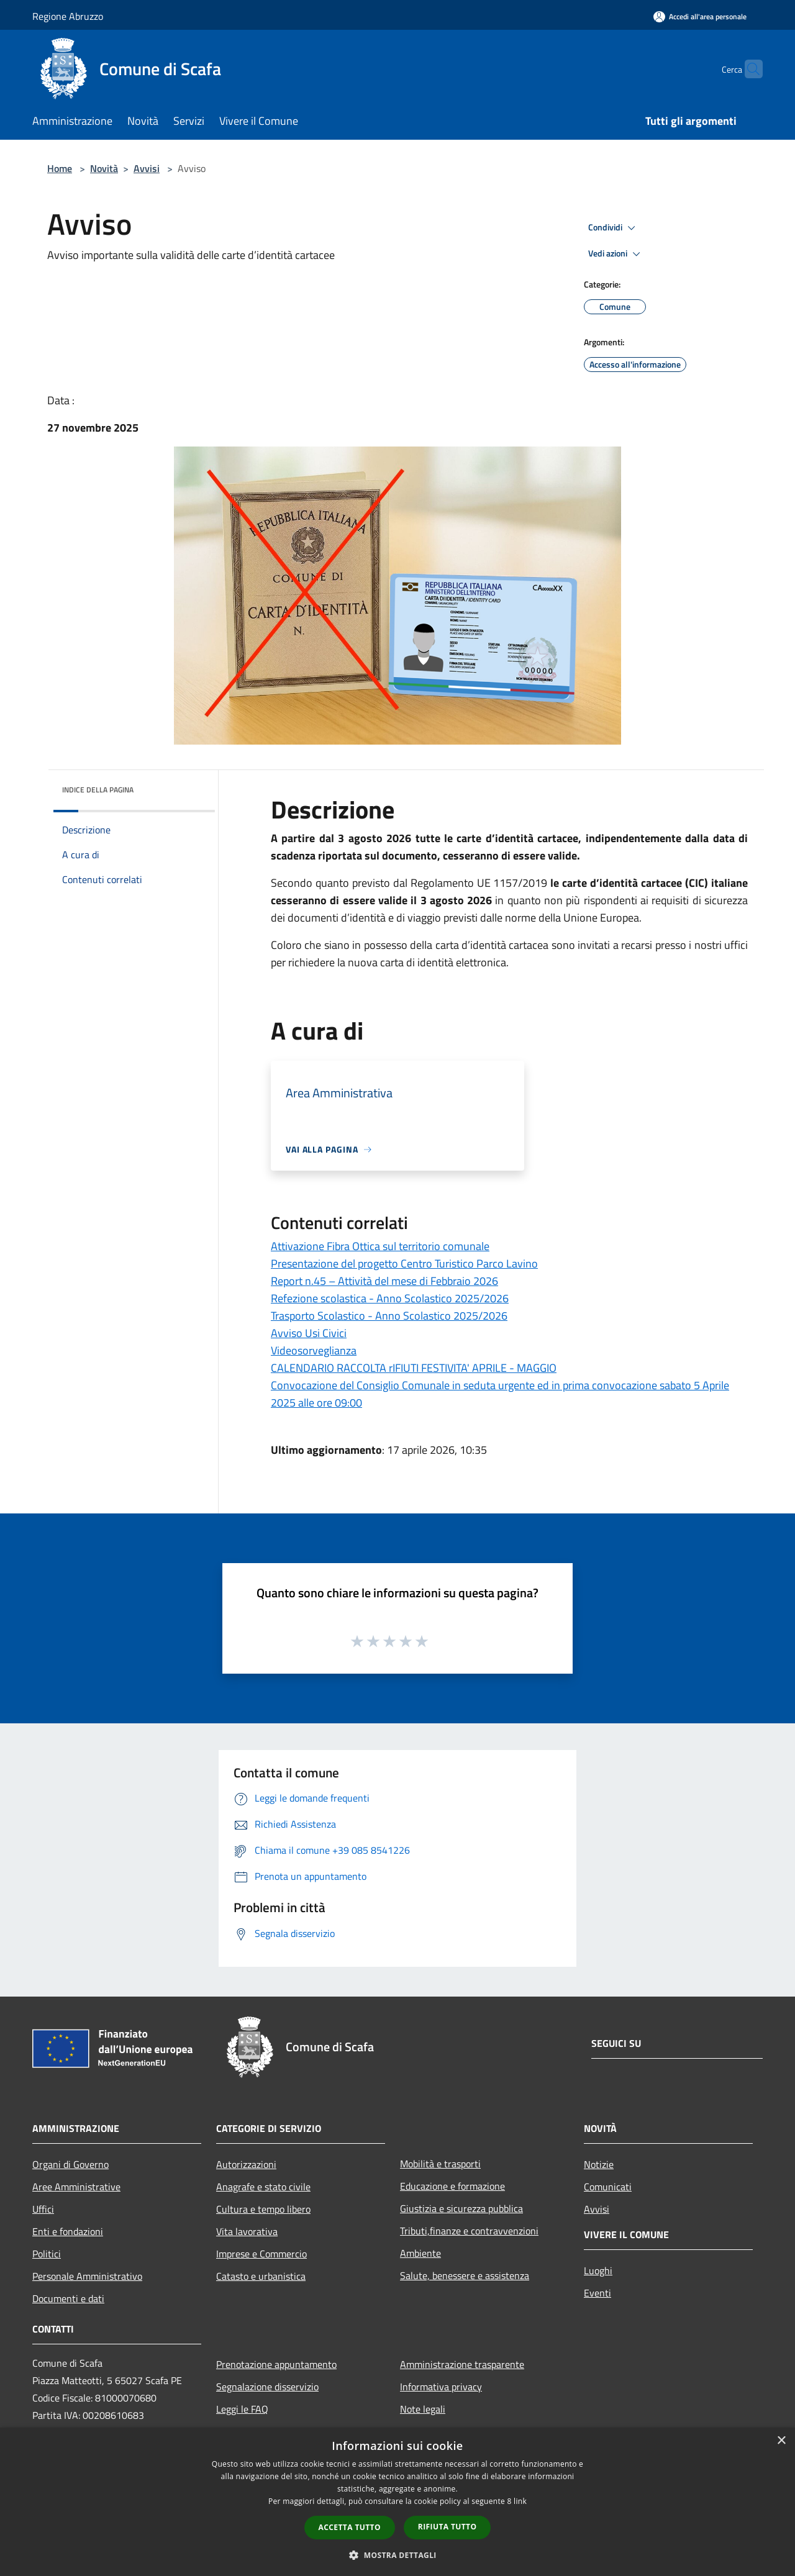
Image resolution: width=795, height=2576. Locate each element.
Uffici (43, 2209)
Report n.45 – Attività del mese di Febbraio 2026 (384, 1280)
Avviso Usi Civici (309, 1333)
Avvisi (147, 168)
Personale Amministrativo (87, 2276)
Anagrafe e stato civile (263, 2186)
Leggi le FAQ (242, 2408)
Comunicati (608, 2186)
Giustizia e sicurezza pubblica (461, 2208)
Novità (104, 168)
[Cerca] (748, 69)
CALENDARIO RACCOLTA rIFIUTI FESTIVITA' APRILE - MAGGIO (413, 1367)
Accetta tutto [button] (350, 2527)
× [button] (781, 2441)
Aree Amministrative (76, 2186)
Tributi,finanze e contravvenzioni (469, 2230)
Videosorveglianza (314, 1350)
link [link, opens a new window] (520, 2501)
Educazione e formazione (452, 2186)
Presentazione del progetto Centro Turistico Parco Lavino (404, 1263)
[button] (397, 2555)
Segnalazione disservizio (267, 2386)
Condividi (613, 227)
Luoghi (598, 2270)
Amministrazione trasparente (462, 2364)
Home (59, 168)
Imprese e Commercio (261, 2253)
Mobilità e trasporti (440, 2163)
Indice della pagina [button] (98, 790)
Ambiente (420, 2253)
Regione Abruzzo (67, 16)
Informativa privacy (441, 2386)
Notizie (599, 2164)
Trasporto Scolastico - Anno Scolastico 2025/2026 (389, 1315)
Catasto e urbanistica (261, 2276)
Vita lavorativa (247, 2231)
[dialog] (397, 2502)
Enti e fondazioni (67, 2231)
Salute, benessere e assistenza (464, 2275)
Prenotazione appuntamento (276, 2364)
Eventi (597, 2292)
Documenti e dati (68, 2298)
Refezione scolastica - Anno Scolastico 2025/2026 (390, 1298)
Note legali (422, 2408)
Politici (46, 2253)
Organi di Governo (70, 2164)
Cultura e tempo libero (263, 2209)
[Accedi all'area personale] (700, 16)
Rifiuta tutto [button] (447, 2526)
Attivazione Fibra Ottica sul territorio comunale (380, 1246)
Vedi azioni (616, 254)
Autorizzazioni (246, 2164)
